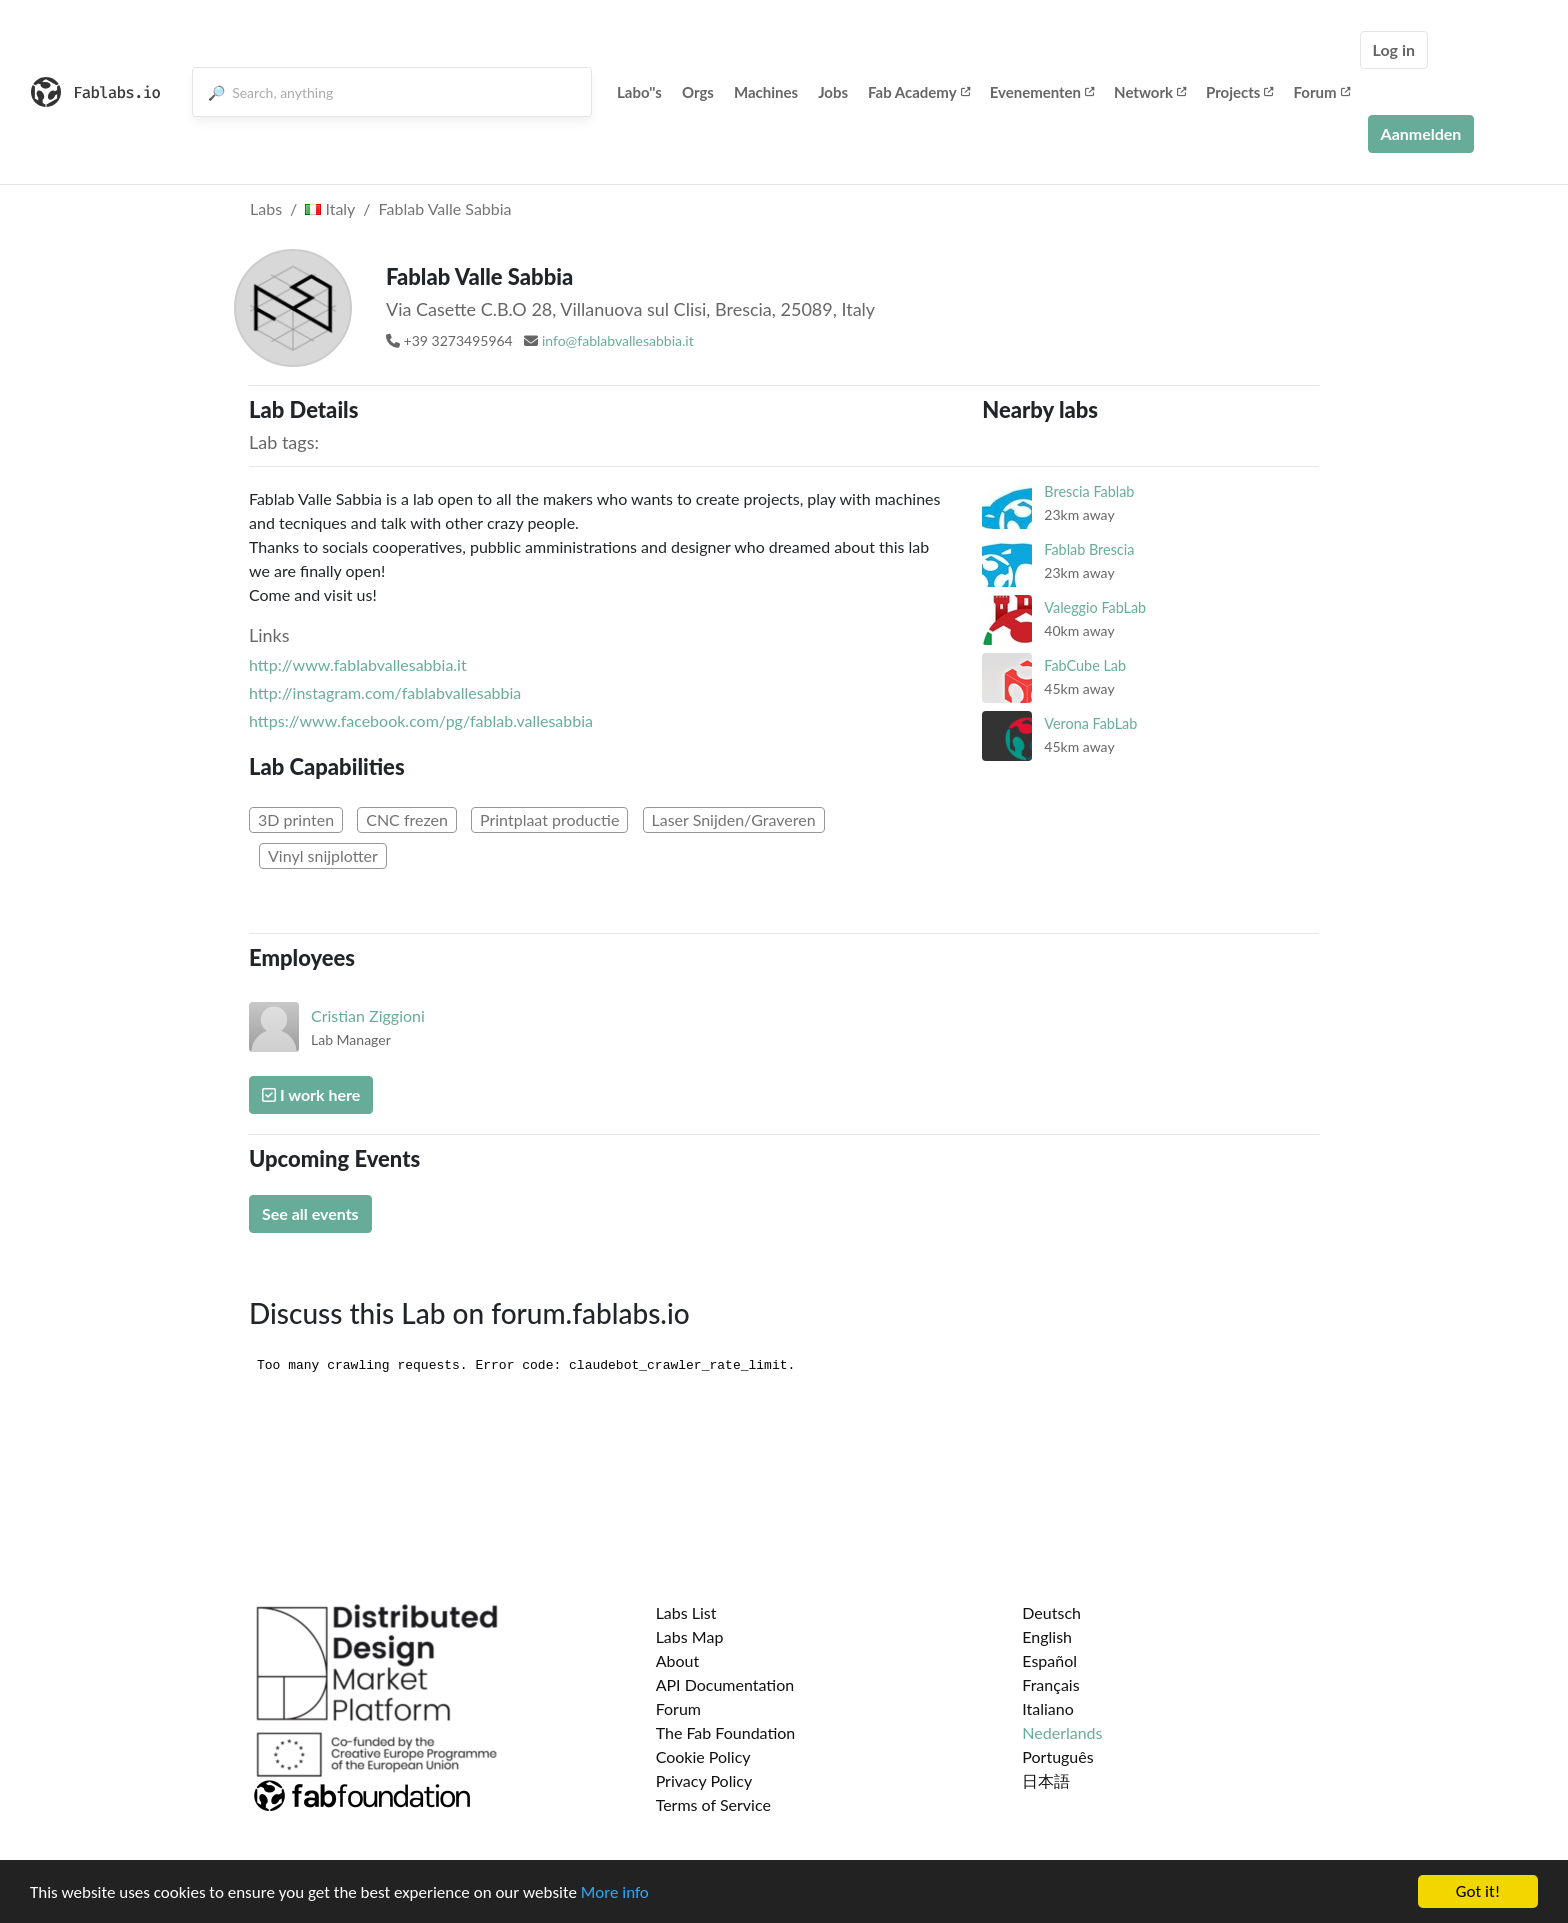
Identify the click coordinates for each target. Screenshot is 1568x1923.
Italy (330, 208)
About (678, 1660)
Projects (1239, 92)
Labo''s (639, 92)
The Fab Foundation (726, 1732)
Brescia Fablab (1089, 491)
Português (1057, 1756)
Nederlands (1062, 1732)
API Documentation (725, 1684)
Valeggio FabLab (1095, 607)
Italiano (1048, 1708)
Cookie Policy (703, 1756)
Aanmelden (1421, 133)
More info (615, 1894)
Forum (1321, 92)
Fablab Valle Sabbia (445, 208)
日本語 (1046, 1780)
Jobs (833, 92)
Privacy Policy (704, 1780)
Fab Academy (919, 92)
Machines (766, 92)
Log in (1394, 49)
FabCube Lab (1085, 665)
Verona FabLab (1090, 723)
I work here (311, 1094)
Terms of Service (713, 1804)
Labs (266, 208)
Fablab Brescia (1089, 549)
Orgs (698, 92)
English (1047, 1636)
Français (1050, 1684)
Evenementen (1042, 92)
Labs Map (690, 1636)
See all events (310, 1213)
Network (1150, 92)
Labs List (686, 1612)
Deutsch (1051, 1612)
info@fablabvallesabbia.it (618, 340)
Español (1049, 1660)
